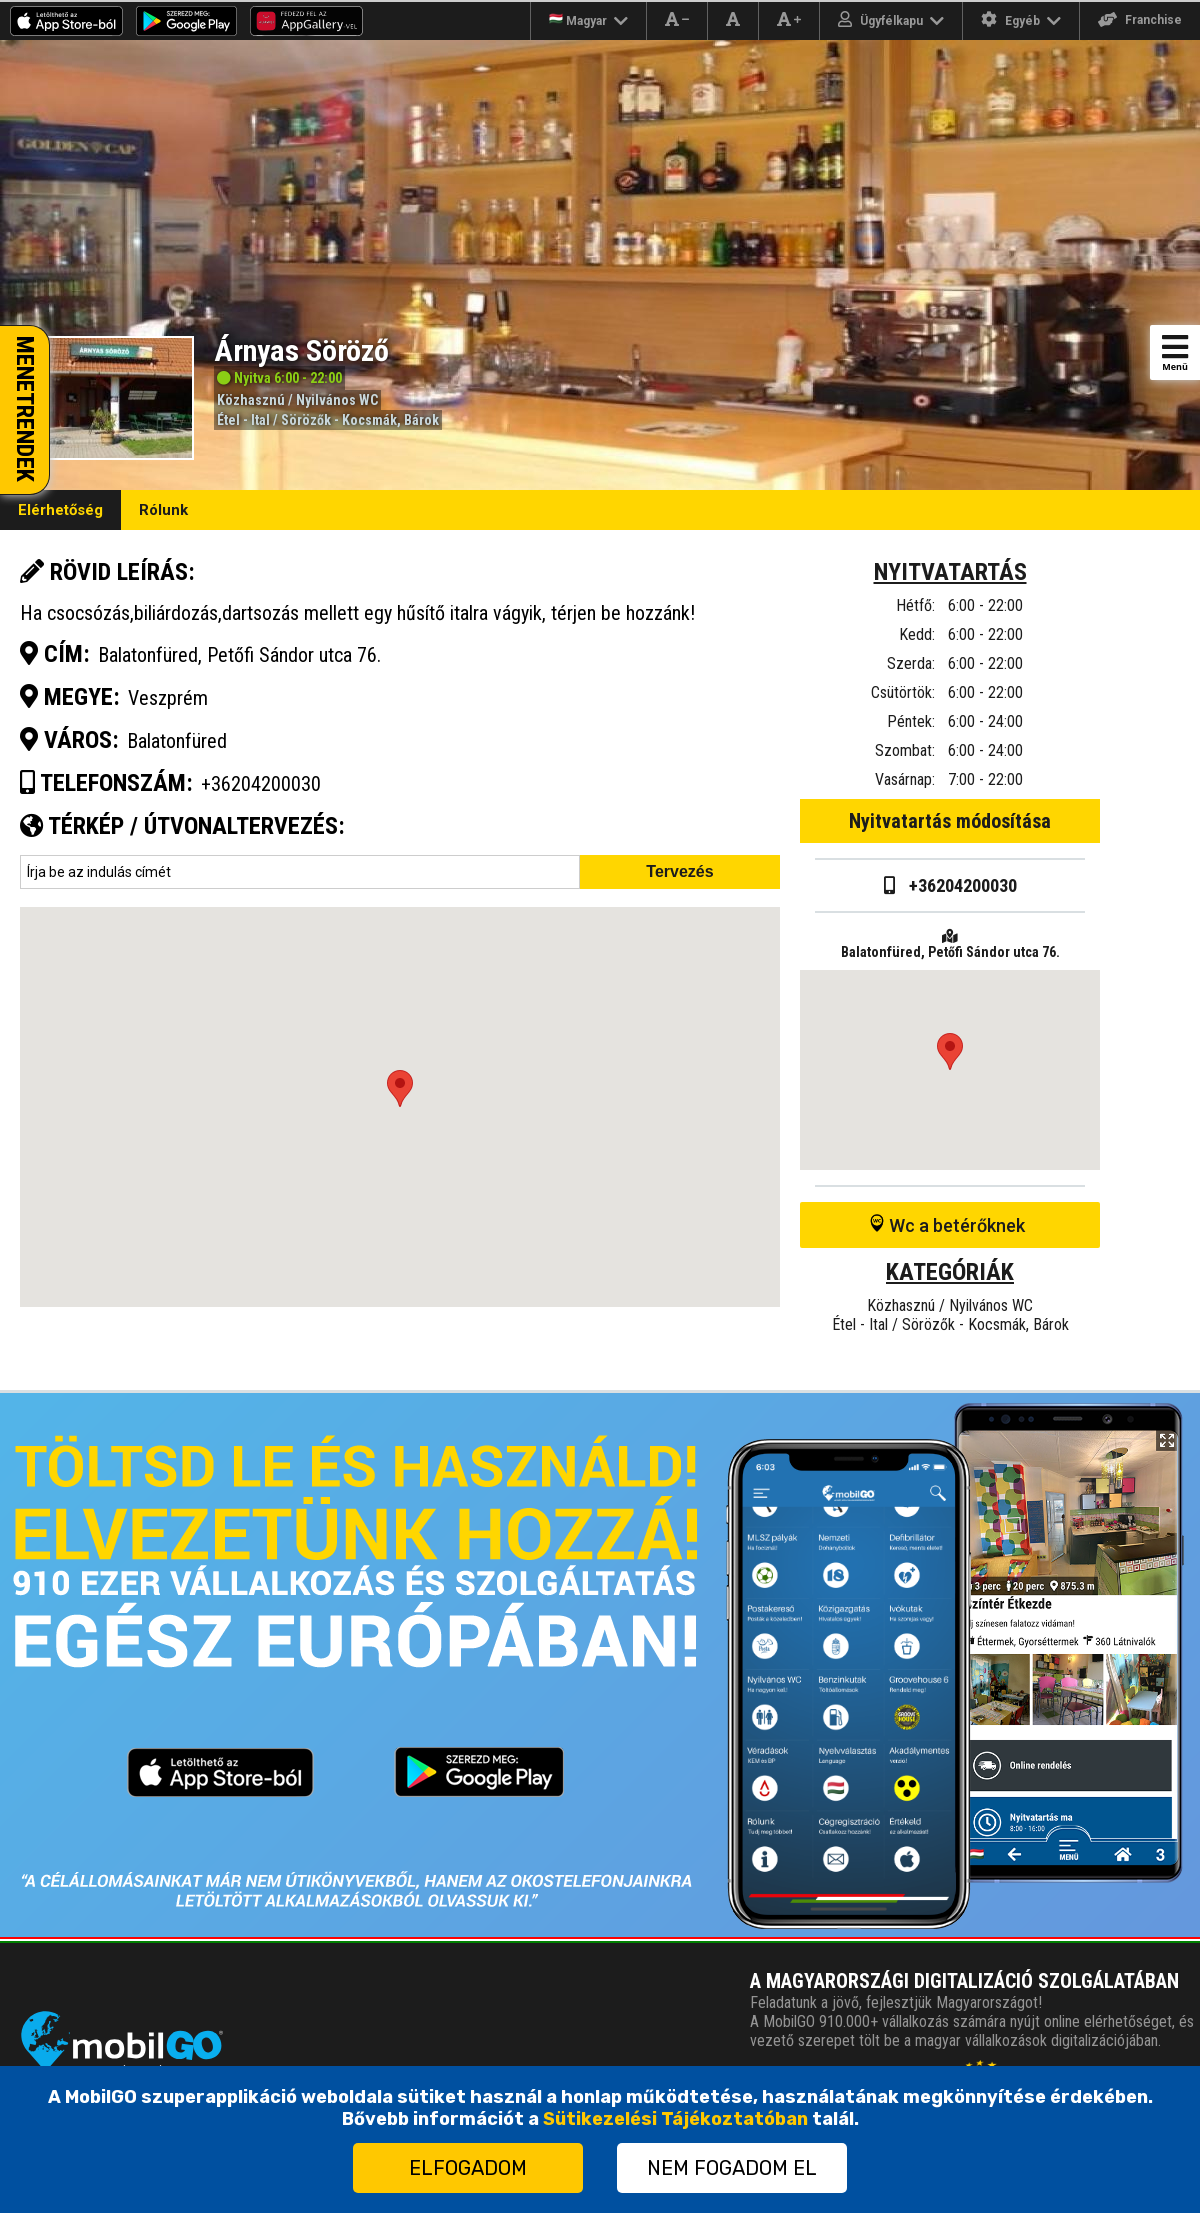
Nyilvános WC (337, 400)
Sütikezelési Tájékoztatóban (675, 2119)
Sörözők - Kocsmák (339, 420)
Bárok (421, 420)
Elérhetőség (60, 510)
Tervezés (679, 871)
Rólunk (163, 510)
